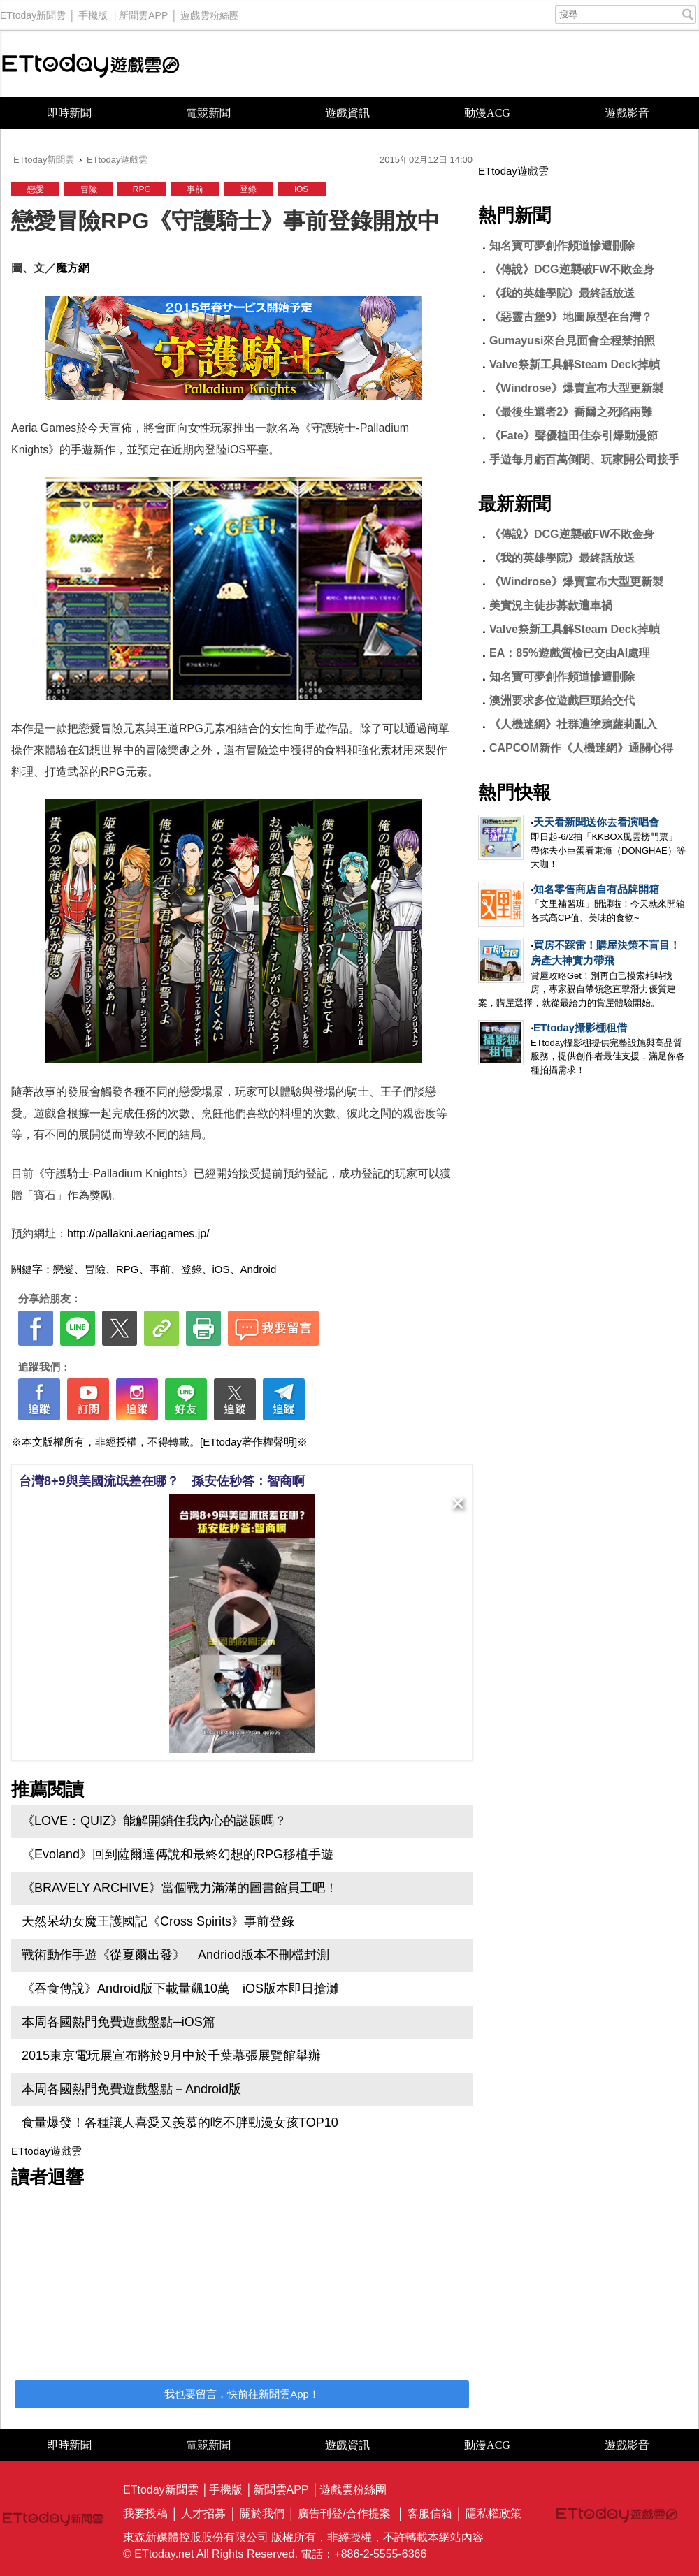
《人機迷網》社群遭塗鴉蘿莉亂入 (573, 724)
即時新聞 (69, 113)
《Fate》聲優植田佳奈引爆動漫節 (573, 436)
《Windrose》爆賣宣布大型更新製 (576, 388)
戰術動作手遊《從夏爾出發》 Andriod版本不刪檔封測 (175, 1955)
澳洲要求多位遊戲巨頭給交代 (562, 700)
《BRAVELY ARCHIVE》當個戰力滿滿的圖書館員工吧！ (180, 1888)
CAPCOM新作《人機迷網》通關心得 (581, 748)
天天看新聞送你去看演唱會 (596, 822)
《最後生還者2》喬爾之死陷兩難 (570, 412)
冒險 (88, 189)
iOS (301, 189)
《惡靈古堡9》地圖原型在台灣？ (570, 317)
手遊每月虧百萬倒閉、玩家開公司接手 (584, 459)
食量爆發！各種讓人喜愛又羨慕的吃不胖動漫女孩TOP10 (180, 2123)
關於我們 (262, 2513)
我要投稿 (145, 2513)
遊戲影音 (627, 113)
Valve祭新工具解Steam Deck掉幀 (574, 364)
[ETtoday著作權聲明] (248, 1442)
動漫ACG (487, 113)
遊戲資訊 (347, 113)
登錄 (248, 189)
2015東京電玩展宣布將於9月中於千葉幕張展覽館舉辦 (171, 2055)
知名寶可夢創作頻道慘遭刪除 (562, 246)
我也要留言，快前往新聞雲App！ (241, 2394)
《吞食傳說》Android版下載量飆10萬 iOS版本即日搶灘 (180, 1988)
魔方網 (72, 268)
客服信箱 (430, 2513)
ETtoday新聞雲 (33, 12)
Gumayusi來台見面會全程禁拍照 (572, 341)
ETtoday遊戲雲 (91, 64)
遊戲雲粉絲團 (209, 12)
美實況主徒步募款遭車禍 (550, 605)
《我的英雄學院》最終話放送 (562, 293)
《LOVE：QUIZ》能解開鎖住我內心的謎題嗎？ (154, 1821)
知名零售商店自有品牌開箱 (596, 889)
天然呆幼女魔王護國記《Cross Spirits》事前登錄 (158, 1921)
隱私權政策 (493, 2513)
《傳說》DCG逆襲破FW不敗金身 (571, 269)
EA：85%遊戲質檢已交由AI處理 (569, 653)
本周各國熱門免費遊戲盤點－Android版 (131, 2089)
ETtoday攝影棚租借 (580, 1027)
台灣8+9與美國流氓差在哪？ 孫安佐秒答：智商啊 (162, 1481)
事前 (195, 189)
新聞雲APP (143, 12)
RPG (142, 189)
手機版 (93, 12)
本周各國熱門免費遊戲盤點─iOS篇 (118, 2022)
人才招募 (203, 2513)
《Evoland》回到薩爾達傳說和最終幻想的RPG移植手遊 (177, 1854)
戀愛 (35, 189)
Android (258, 1269)
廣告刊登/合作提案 (344, 2513)
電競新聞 (208, 113)
